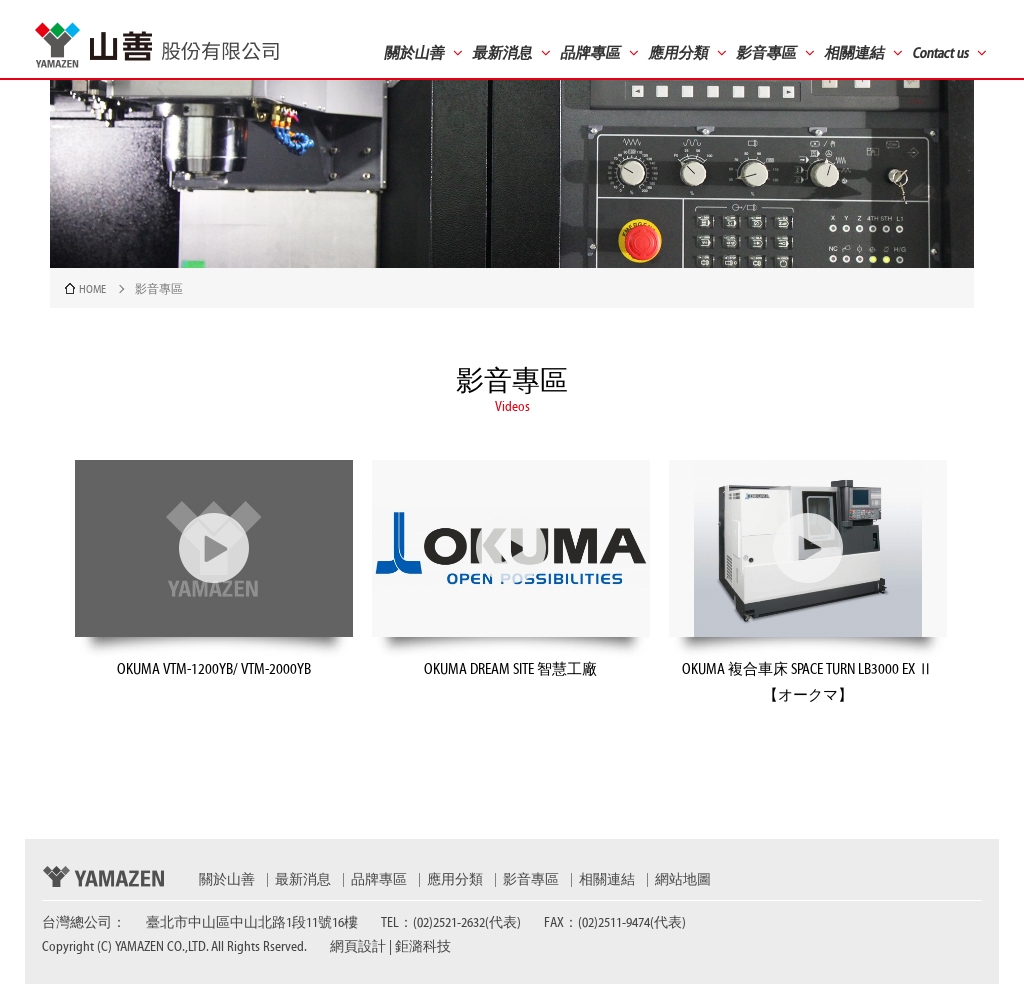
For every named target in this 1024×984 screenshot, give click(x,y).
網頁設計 (358, 947)
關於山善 (227, 880)
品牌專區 (379, 880)
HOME (92, 289)
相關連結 (607, 880)
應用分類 (455, 880)
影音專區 (531, 880)
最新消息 (303, 880)
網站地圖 (683, 880)
